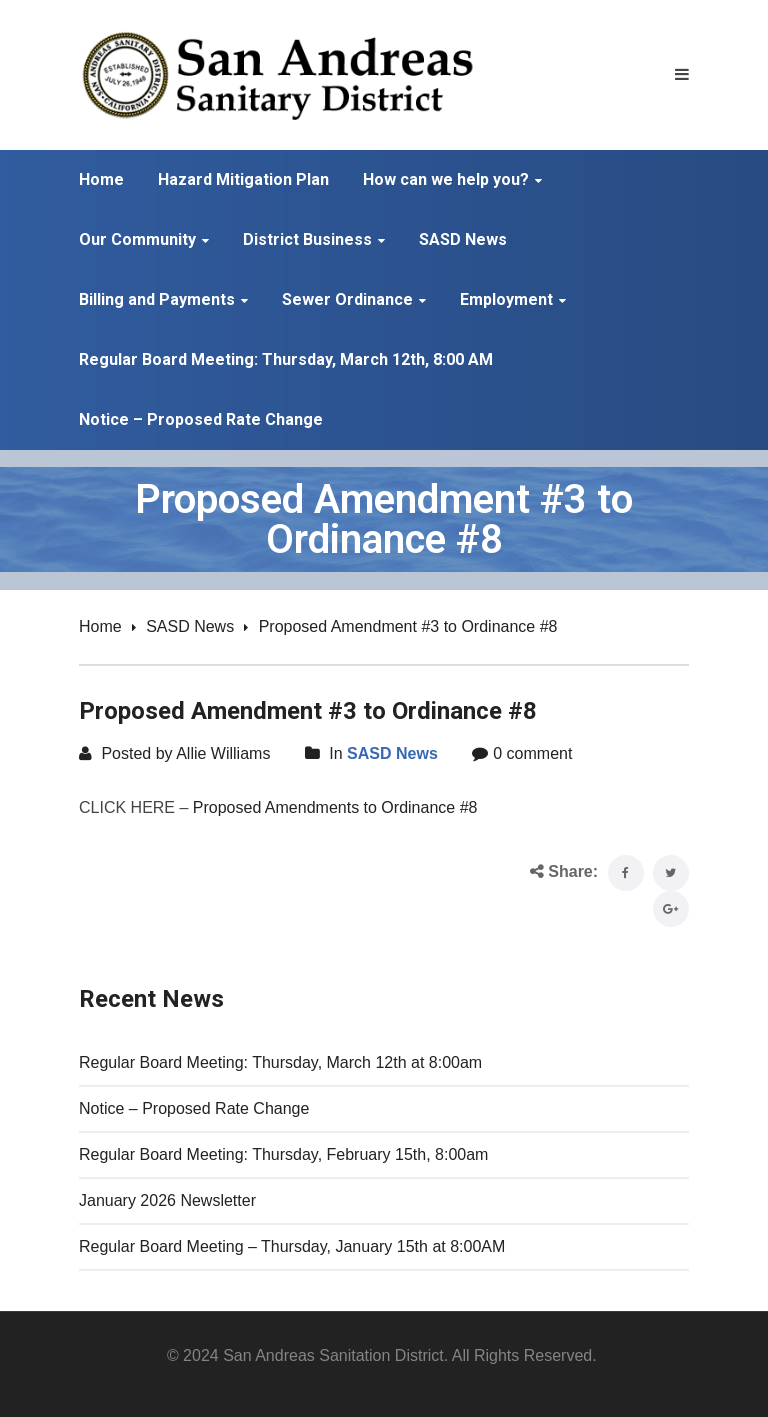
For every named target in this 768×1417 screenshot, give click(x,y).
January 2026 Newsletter (167, 1200)
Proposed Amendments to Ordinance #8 (335, 807)
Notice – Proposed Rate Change (194, 1108)
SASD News (190, 626)
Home (100, 626)
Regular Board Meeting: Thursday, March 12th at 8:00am (280, 1062)
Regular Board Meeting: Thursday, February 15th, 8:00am (283, 1154)
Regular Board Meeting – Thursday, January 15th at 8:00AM (292, 1246)
